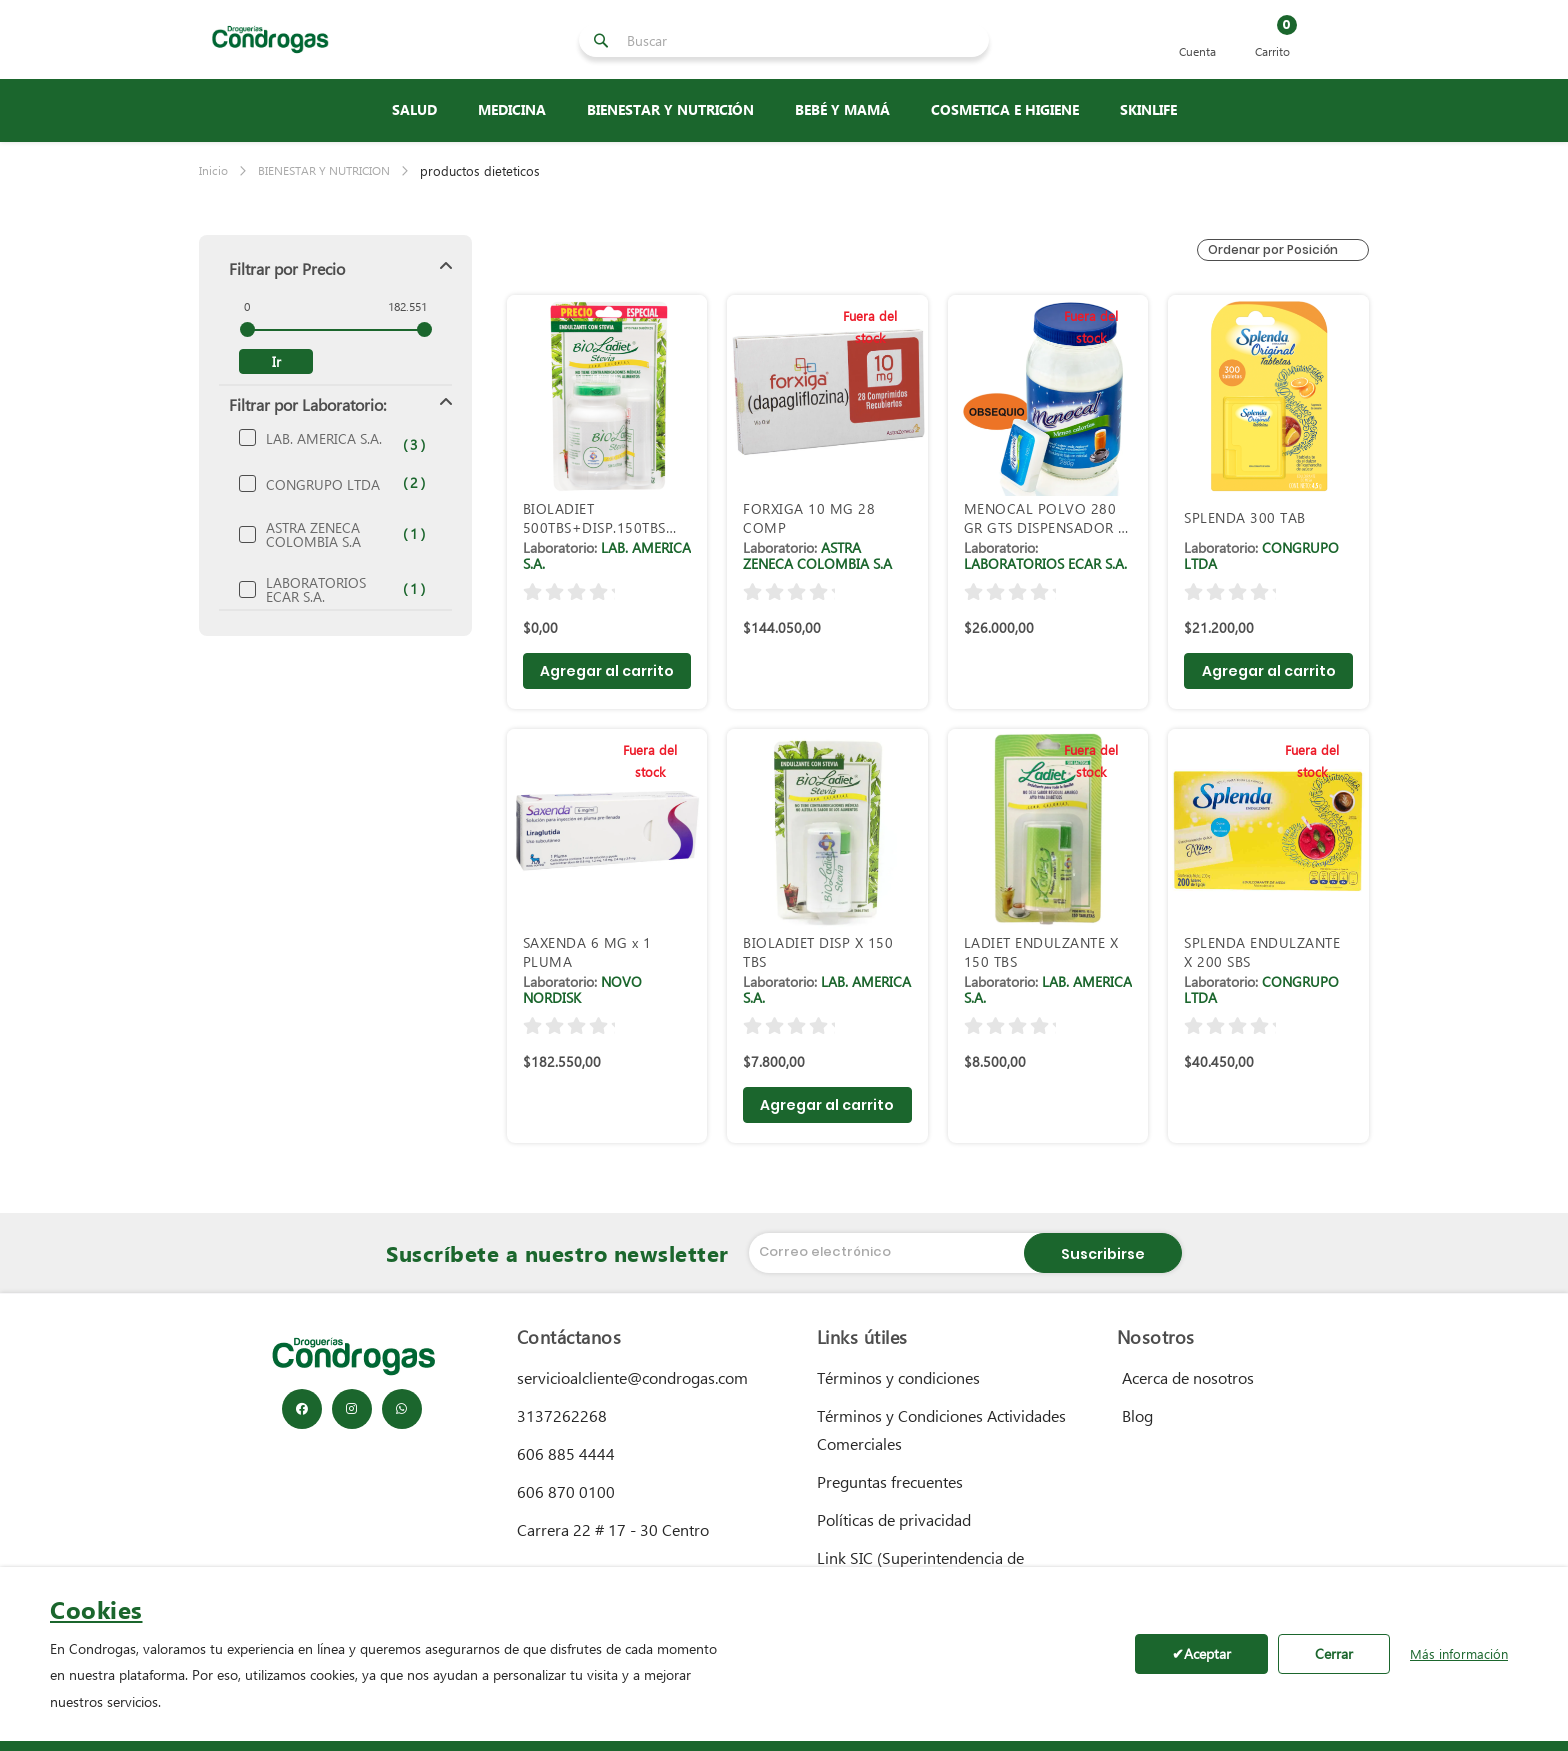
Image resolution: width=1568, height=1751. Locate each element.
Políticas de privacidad (894, 1519)
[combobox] (802, 40)
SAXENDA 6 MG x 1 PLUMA (587, 952)
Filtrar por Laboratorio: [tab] (307, 404)
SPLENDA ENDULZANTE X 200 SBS (1262, 952)
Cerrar (1334, 1653)
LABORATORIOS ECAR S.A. (329, 590)
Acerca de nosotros (1188, 1377)
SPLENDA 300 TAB (1245, 517)
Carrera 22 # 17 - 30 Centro (613, 1529)
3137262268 (562, 1415)
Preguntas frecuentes (890, 1481)
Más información (1459, 1653)
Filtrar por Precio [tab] (287, 268)
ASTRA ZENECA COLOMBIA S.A (329, 535)
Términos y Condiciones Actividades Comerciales (941, 1429)
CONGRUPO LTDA (329, 485)
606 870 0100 (566, 1491)
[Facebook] (302, 1409)
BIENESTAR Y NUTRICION (324, 170)
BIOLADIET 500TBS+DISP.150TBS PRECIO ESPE (594, 518)
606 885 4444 (566, 1453)
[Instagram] (352, 1409)
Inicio (213, 170)
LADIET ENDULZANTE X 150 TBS (1041, 952)
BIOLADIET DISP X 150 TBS (818, 952)
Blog (1137, 1415)
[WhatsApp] (402, 1409)
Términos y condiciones (898, 1377)
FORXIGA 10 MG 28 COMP (809, 518)
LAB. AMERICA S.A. (329, 439)
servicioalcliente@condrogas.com (632, 1377)
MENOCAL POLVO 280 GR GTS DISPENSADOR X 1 (1045, 518)
